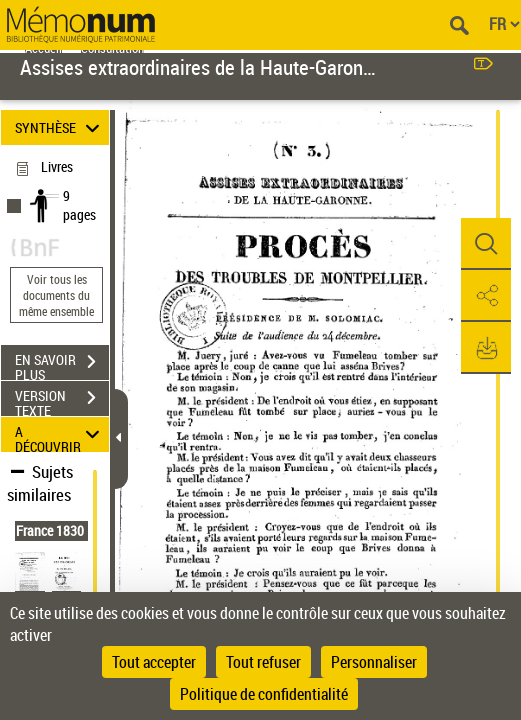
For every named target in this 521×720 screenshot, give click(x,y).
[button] (486, 244)
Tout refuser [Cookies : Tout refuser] (263, 662)
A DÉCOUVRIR (60, 434)
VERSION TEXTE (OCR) (62, 400)
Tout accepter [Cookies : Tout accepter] (154, 662)
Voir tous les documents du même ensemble (56, 295)
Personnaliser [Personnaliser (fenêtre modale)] (374, 662)
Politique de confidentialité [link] (264, 694)
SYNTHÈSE (60, 127)
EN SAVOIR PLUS (62, 364)
